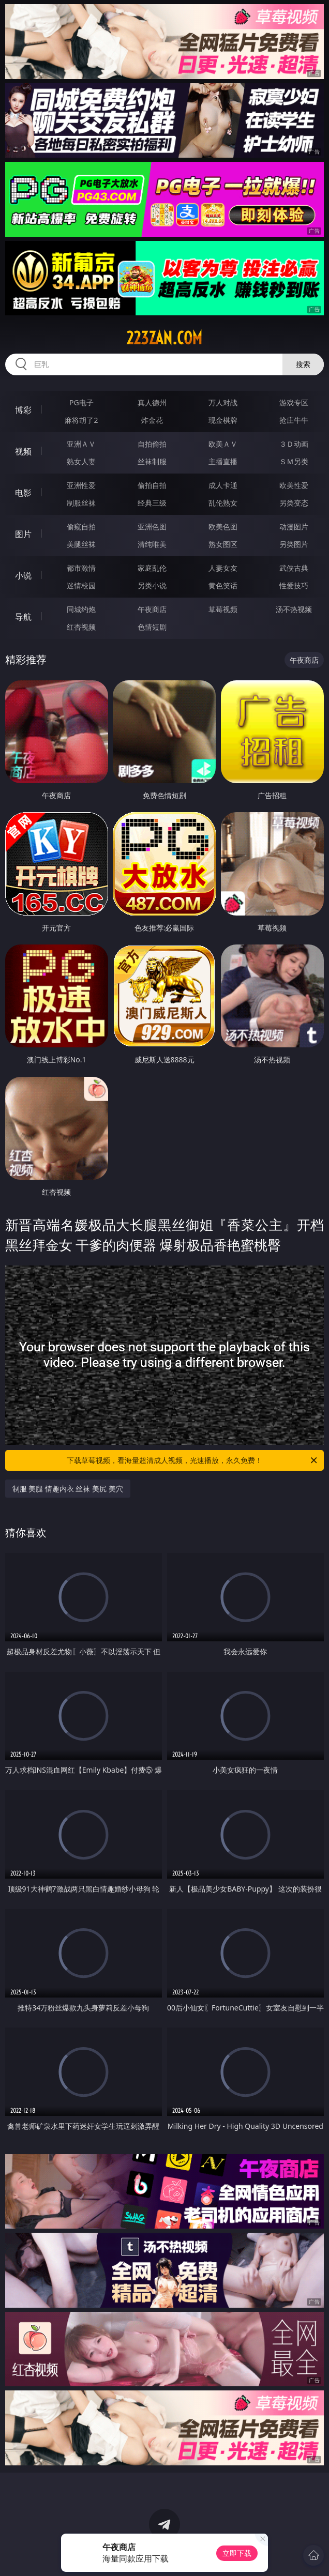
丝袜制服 (152, 461)
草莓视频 (222, 609)
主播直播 (222, 461)
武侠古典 (293, 568)
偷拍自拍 (152, 485)
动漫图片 (293, 526)
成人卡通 (222, 485)
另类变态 (293, 503)
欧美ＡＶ (222, 444)
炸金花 (152, 420)
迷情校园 (81, 585)
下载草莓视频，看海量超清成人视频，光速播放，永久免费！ (193, 1460)
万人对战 (222, 402)
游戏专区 (293, 402)
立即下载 (236, 2553)
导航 (23, 616)
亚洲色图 (152, 526)
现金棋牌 (222, 420)
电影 (23, 492)
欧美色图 (222, 526)
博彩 (23, 410)
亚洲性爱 (81, 485)
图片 (23, 534)
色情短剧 (152, 627)
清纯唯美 (152, 544)
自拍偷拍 (152, 444)
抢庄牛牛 (293, 420)
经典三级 (152, 503)
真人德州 (152, 402)
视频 (23, 451)
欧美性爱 (293, 485)
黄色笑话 (222, 585)
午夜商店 (152, 609)
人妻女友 (222, 568)
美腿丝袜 (81, 544)
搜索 (303, 364)
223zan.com (164, 338)
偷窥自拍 (81, 526)
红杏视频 (81, 627)
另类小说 (152, 585)
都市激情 (81, 568)
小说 (23, 575)
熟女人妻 (81, 461)
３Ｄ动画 (293, 444)
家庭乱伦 (152, 568)
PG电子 (81, 402)
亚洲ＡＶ (81, 444)
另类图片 (293, 544)
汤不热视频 (294, 609)
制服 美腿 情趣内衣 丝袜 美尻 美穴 (67, 1488)
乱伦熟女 (222, 503)
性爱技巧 (293, 585)
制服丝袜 (81, 503)
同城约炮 (81, 609)
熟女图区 (222, 544)
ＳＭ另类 (293, 461)
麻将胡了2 (81, 420)
